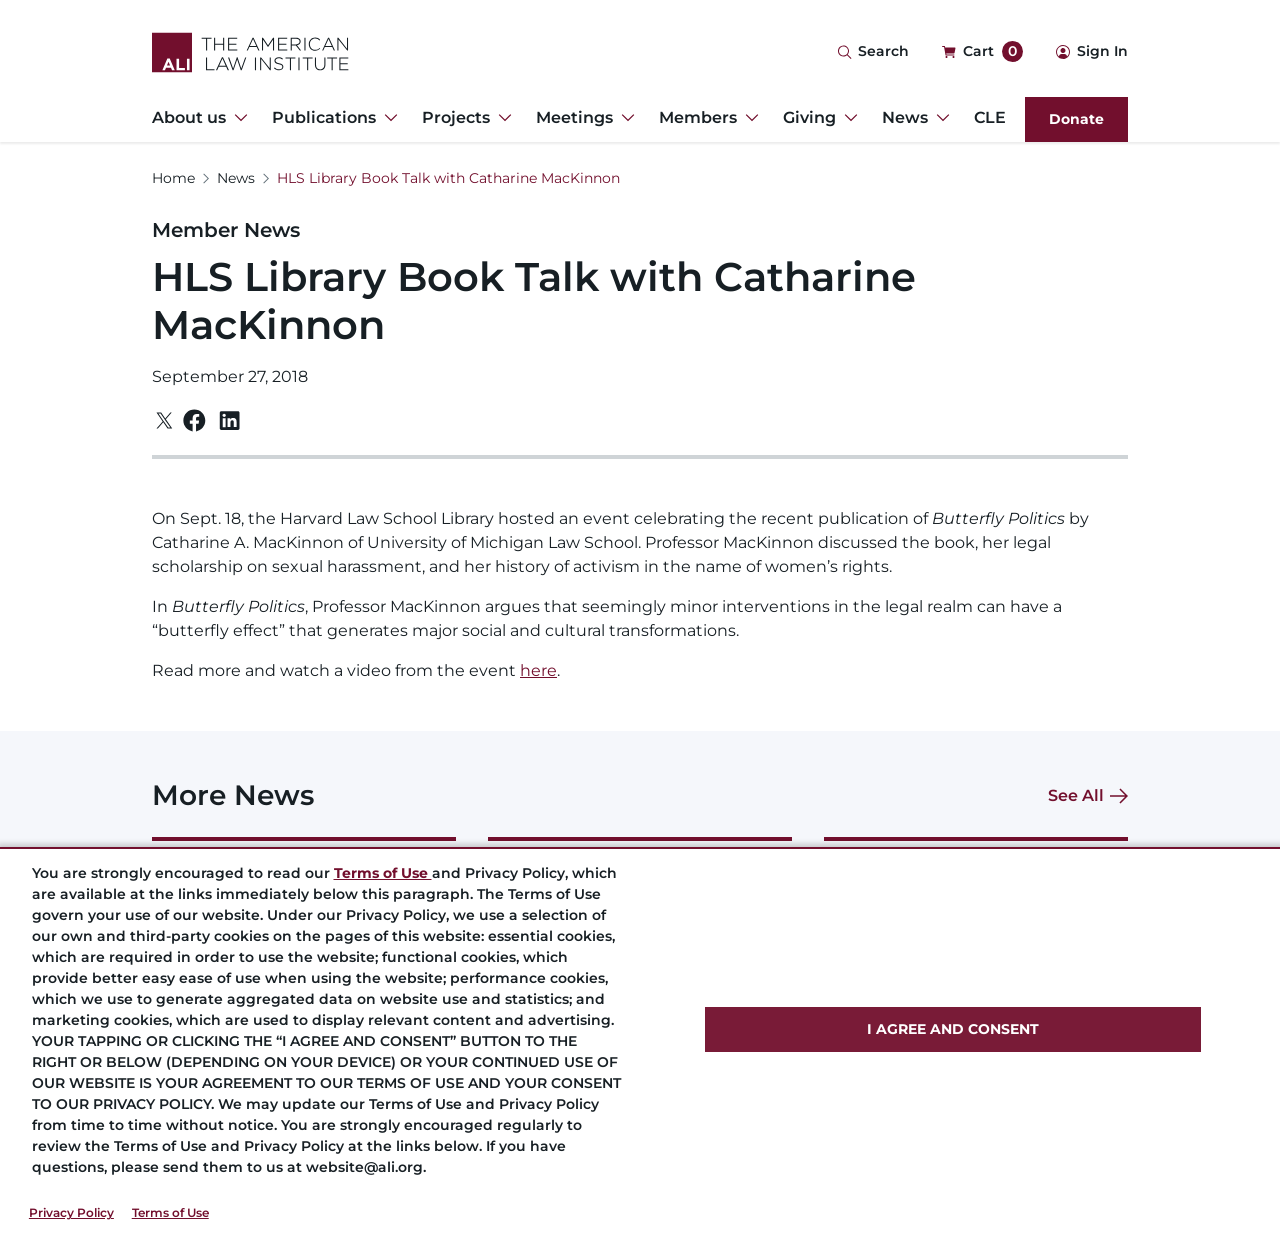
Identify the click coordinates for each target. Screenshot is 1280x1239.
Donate (1076, 119)
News (236, 178)
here (538, 670)
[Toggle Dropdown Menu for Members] (748, 118)
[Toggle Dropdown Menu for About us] (237, 118)
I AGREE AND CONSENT (953, 1029)
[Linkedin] (229, 421)
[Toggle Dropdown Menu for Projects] (501, 118)
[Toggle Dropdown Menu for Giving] (847, 118)
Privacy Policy (71, 1212)
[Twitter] (164, 420)
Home (173, 178)
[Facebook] (194, 420)
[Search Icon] (873, 52)
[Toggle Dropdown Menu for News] (939, 118)
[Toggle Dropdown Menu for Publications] (387, 118)
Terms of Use (170, 1212)
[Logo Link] (250, 52)
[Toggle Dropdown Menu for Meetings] (624, 118)
